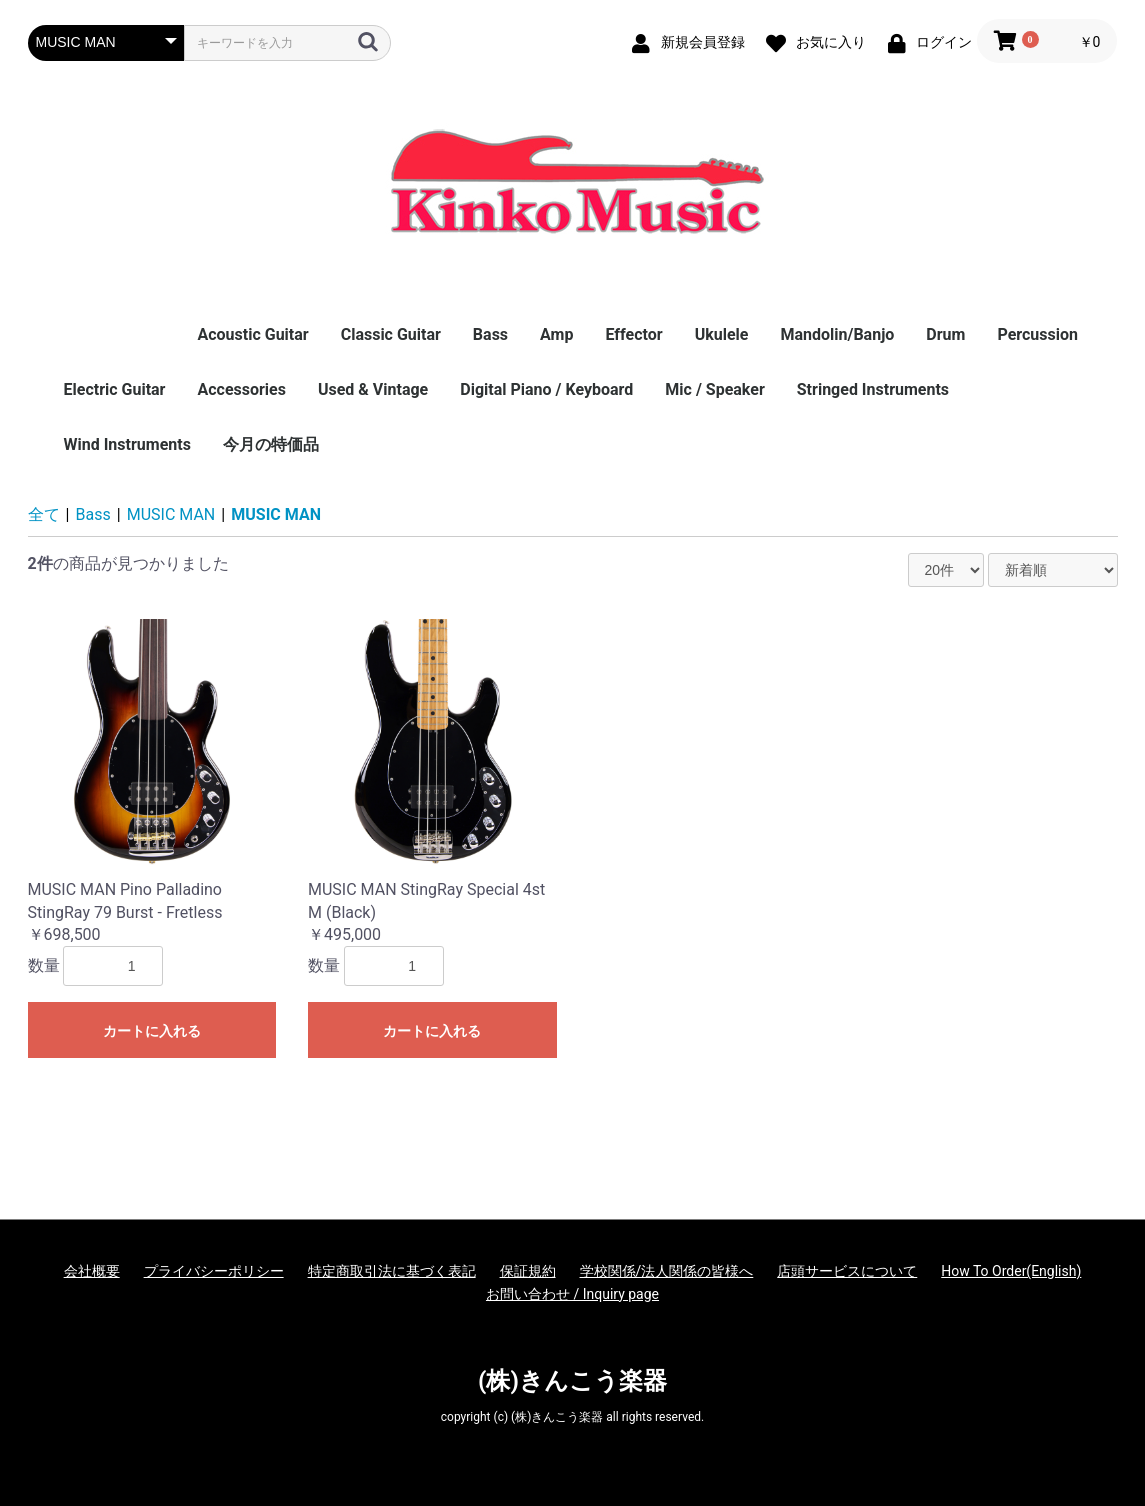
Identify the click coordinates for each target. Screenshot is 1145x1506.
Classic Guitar (391, 334)
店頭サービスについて (847, 1271)
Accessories (241, 389)
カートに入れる (152, 1031)
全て (44, 514)
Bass (490, 334)
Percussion (1037, 334)
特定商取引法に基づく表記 (392, 1271)
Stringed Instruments (873, 389)
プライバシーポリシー (214, 1271)
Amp (556, 334)
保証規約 (528, 1271)
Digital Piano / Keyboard (546, 389)
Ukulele (722, 334)
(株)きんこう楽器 (572, 1381)
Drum (945, 334)
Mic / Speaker (714, 389)
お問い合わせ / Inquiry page (572, 1294)
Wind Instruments (127, 444)
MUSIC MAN (171, 514)
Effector (633, 334)
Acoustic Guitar (252, 334)
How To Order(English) (1011, 1271)
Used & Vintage (373, 389)
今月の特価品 (271, 444)
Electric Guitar (115, 389)
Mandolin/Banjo (837, 334)
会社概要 (92, 1271)
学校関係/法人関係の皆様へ (667, 1271)
